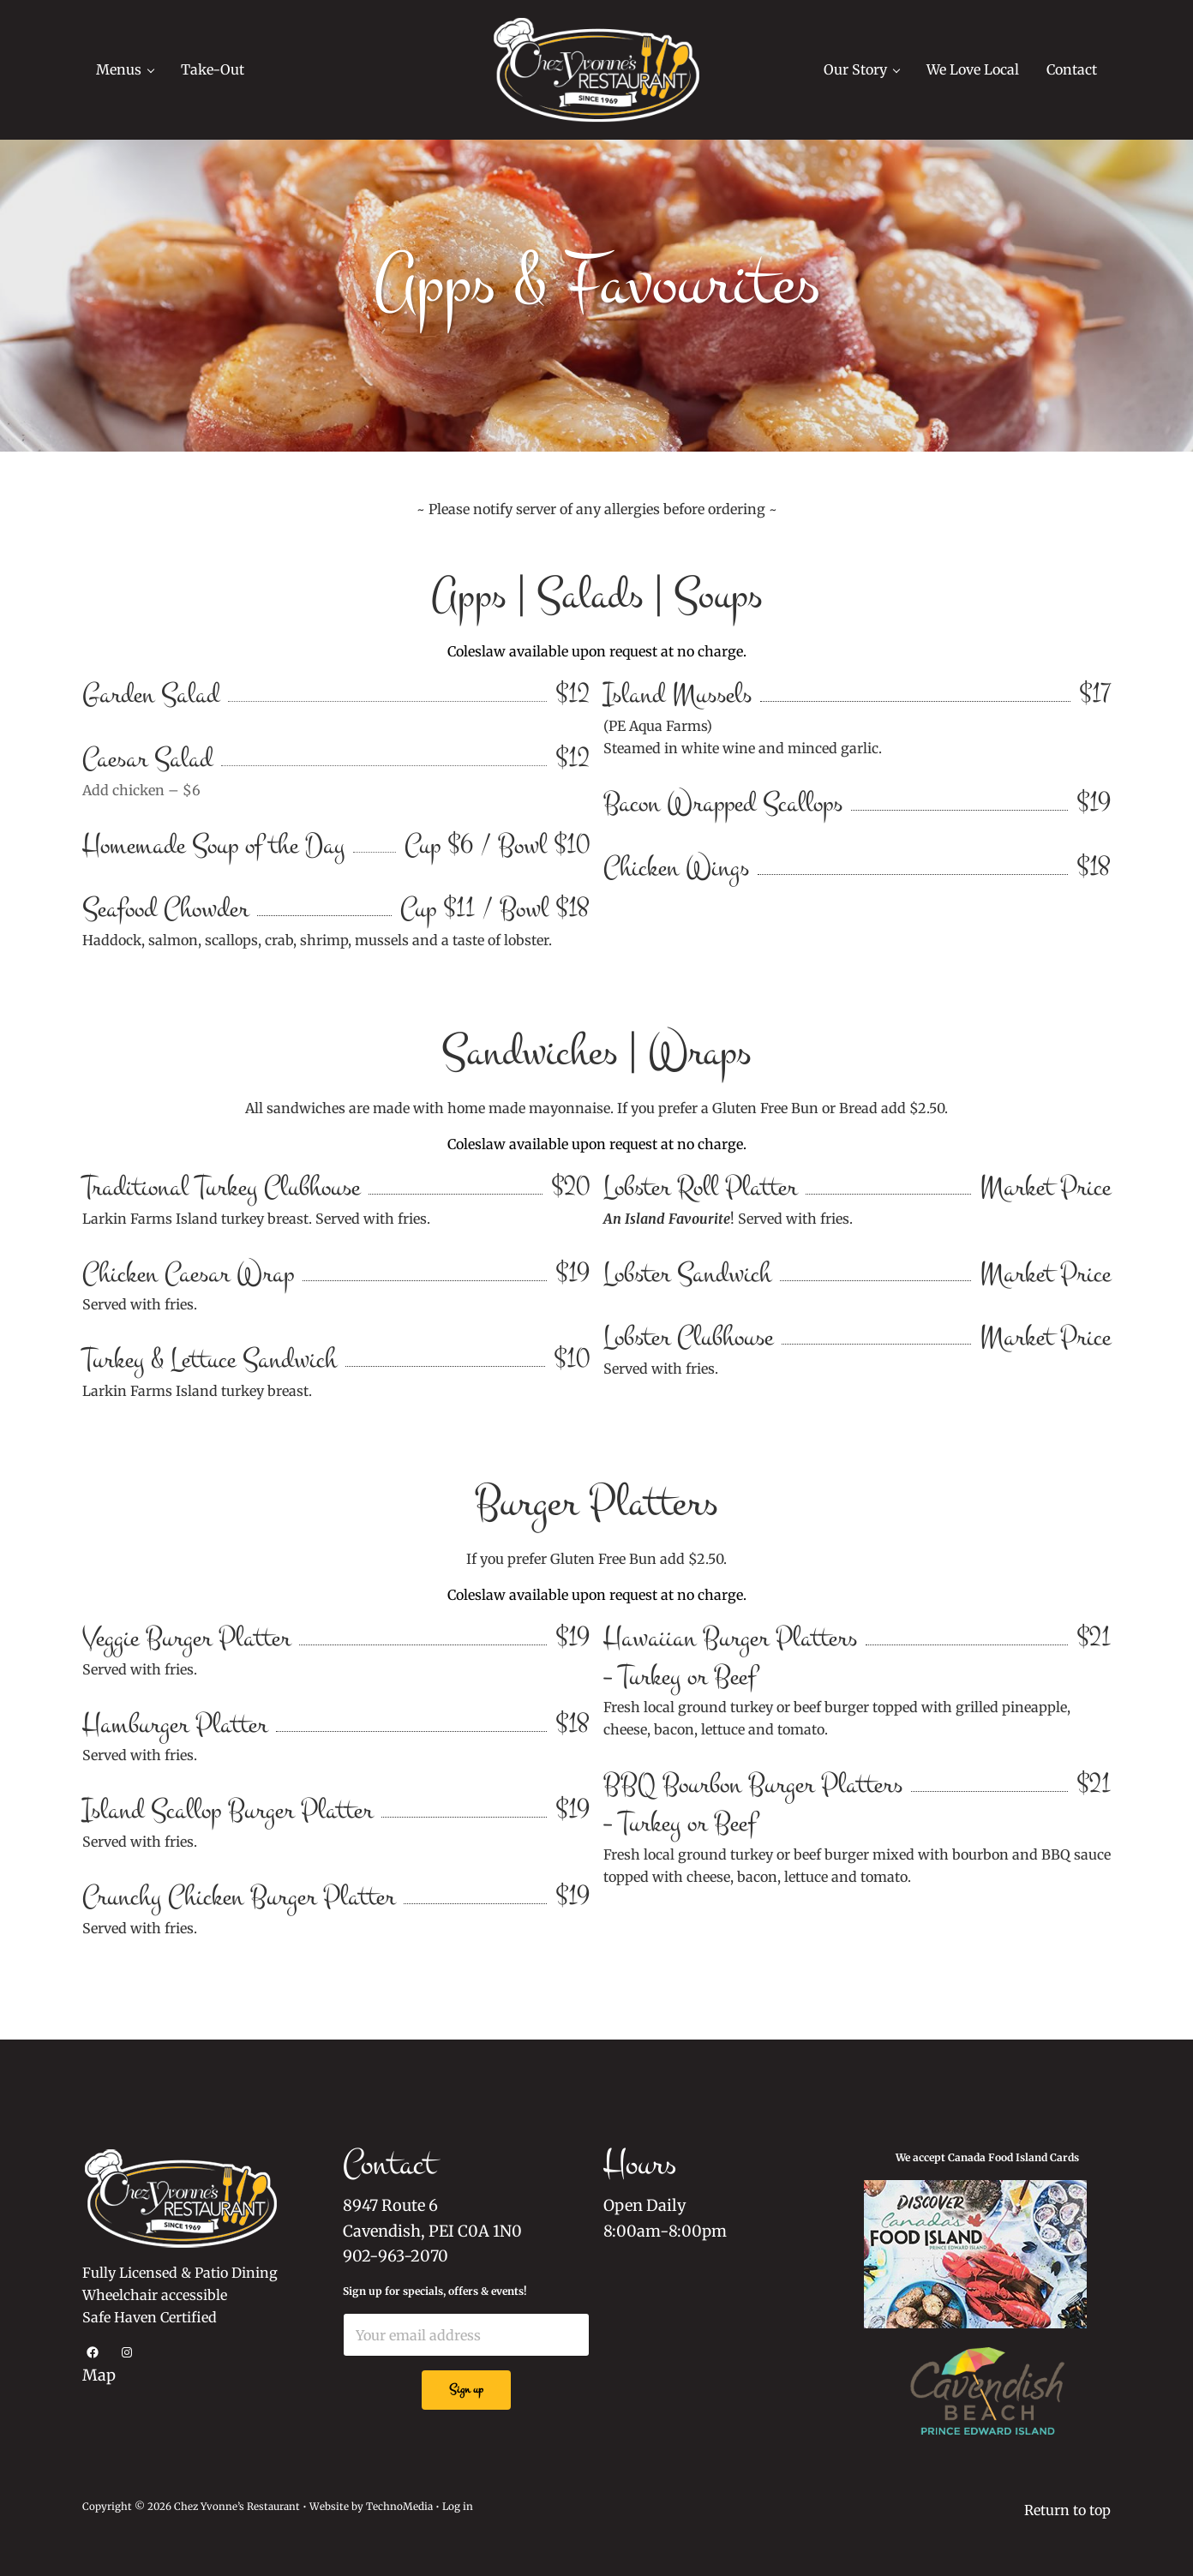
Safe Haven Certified (149, 2318)
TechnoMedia (399, 2507)
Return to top (1067, 2510)
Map (99, 2376)
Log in (456, 2507)
